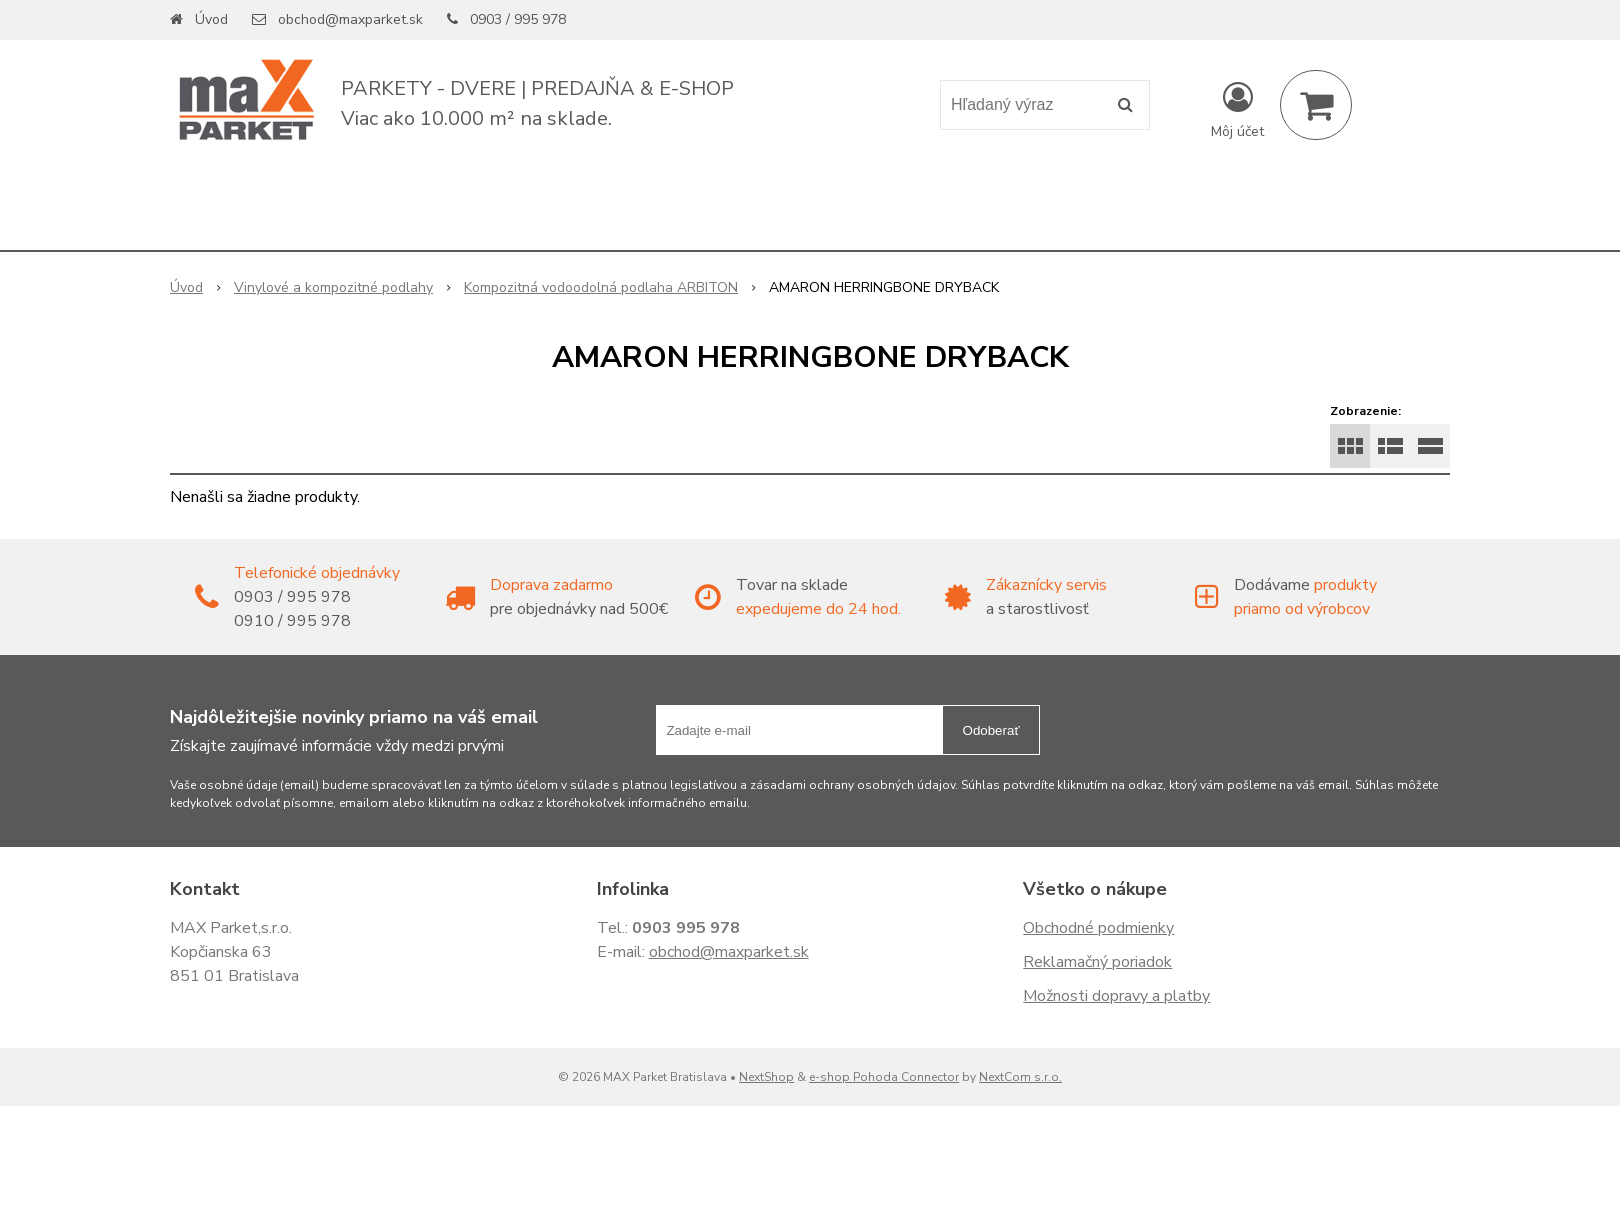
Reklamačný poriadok (1097, 962)
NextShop (766, 1077)
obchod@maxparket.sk (350, 19)
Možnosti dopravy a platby (1116, 996)
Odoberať (991, 730)
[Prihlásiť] (1237, 109)
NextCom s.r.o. (1020, 1077)
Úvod (211, 19)
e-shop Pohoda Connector (884, 1077)
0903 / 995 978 (518, 19)
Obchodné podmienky (1098, 928)
